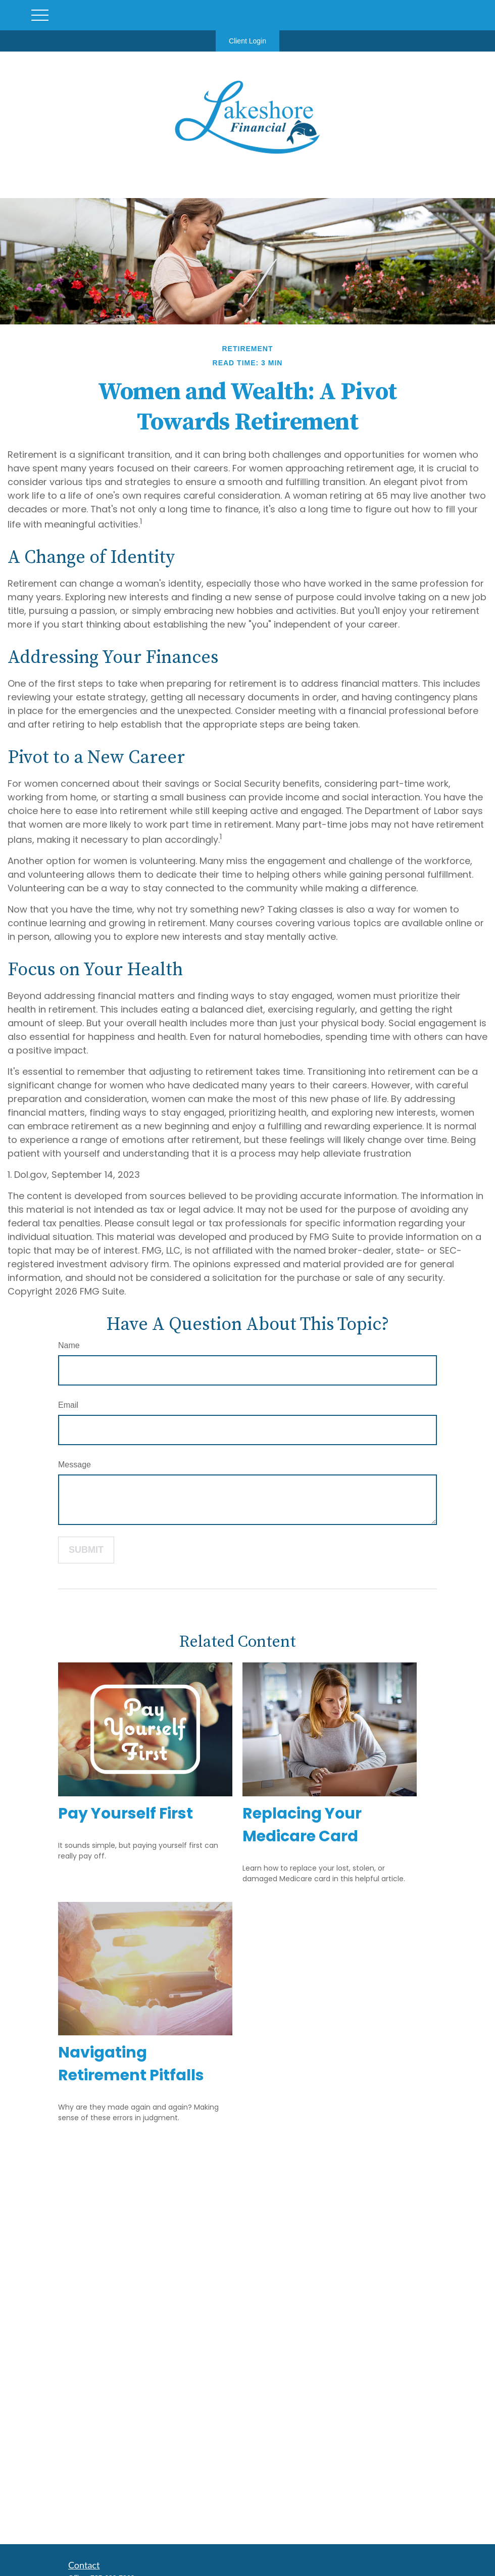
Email (68, 1405)
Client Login (247, 41)
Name (69, 1345)
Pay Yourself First (125, 1813)
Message (74, 1464)
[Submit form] (86, 1550)
